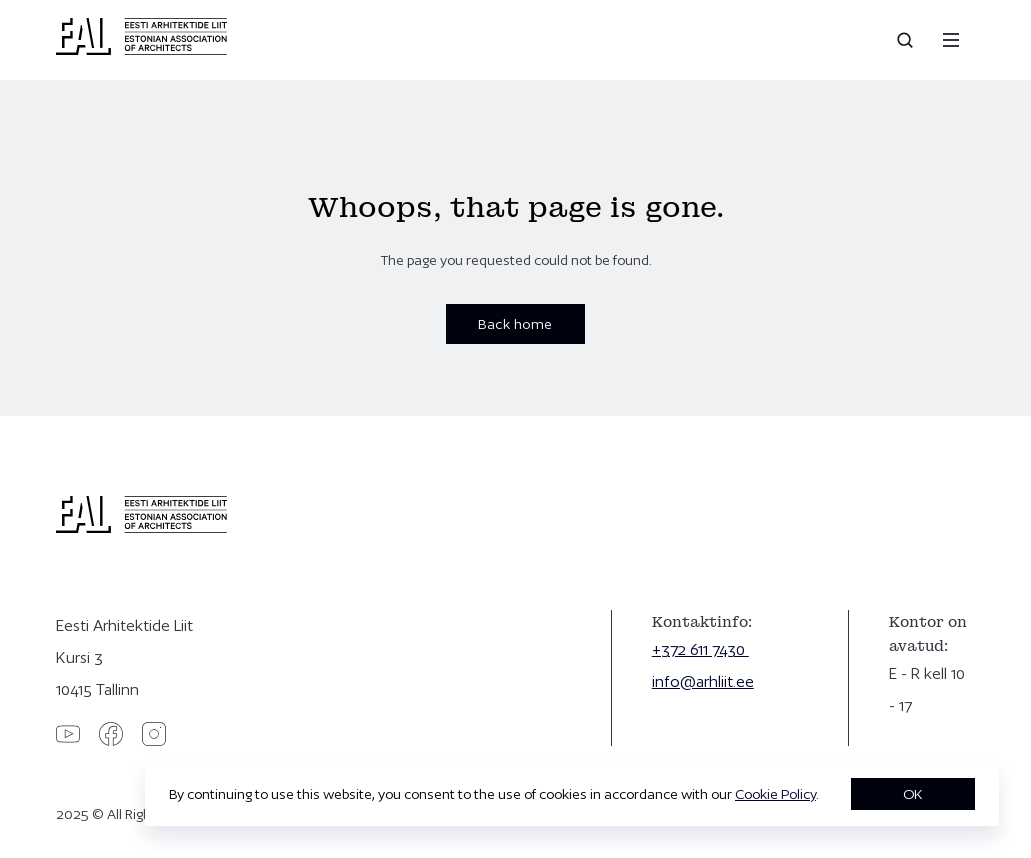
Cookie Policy (775, 794)
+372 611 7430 (700, 649)
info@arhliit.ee (703, 681)
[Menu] (951, 40)
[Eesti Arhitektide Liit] (141, 50)
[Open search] (907, 40)
